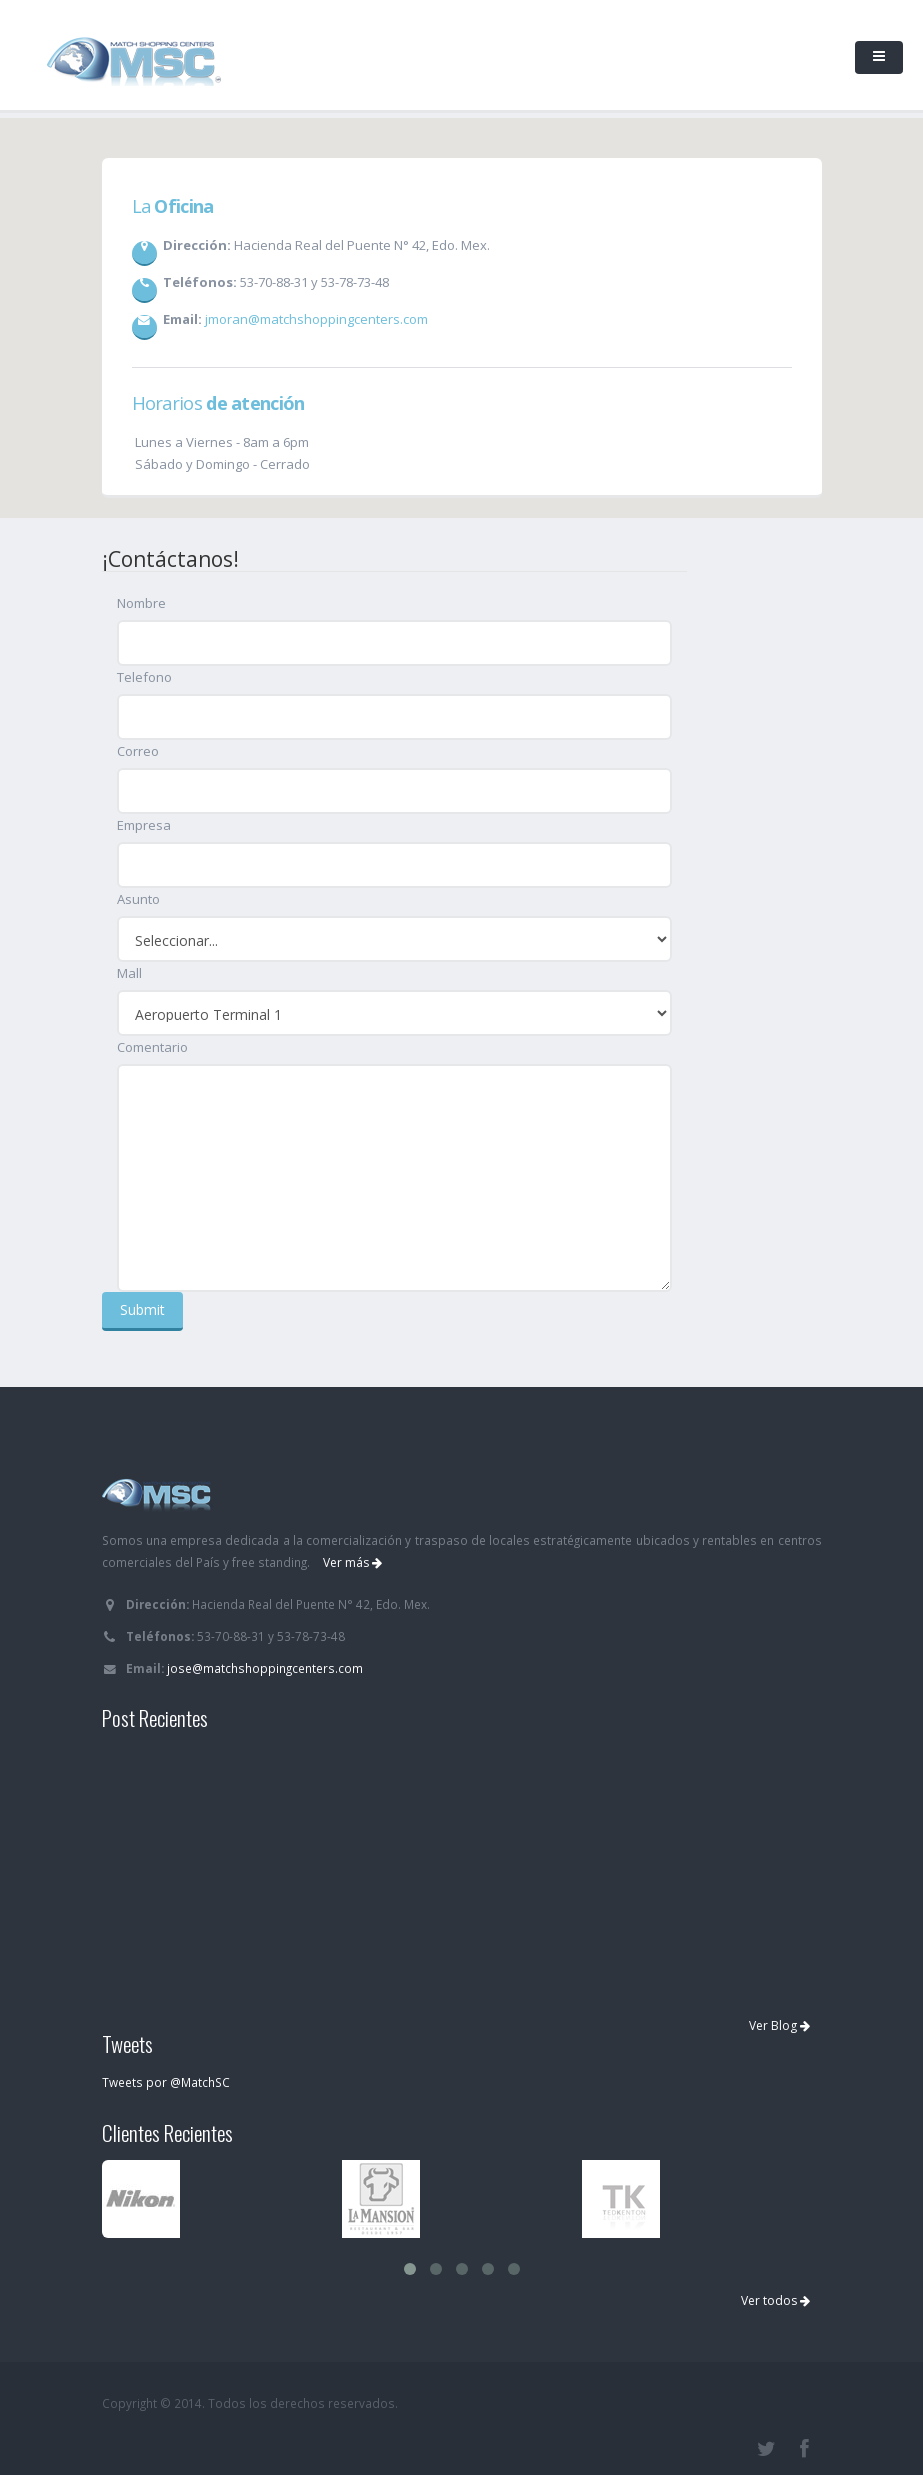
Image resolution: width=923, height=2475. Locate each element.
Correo (138, 751)
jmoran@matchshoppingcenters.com (316, 319)
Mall (129, 973)
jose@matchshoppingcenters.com (265, 1668)
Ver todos (775, 2300)
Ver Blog (779, 2025)
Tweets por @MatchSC (166, 2082)
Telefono (144, 677)
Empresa (144, 825)
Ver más (352, 1562)
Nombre (141, 603)
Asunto (138, 899)
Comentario (152, 1047)
